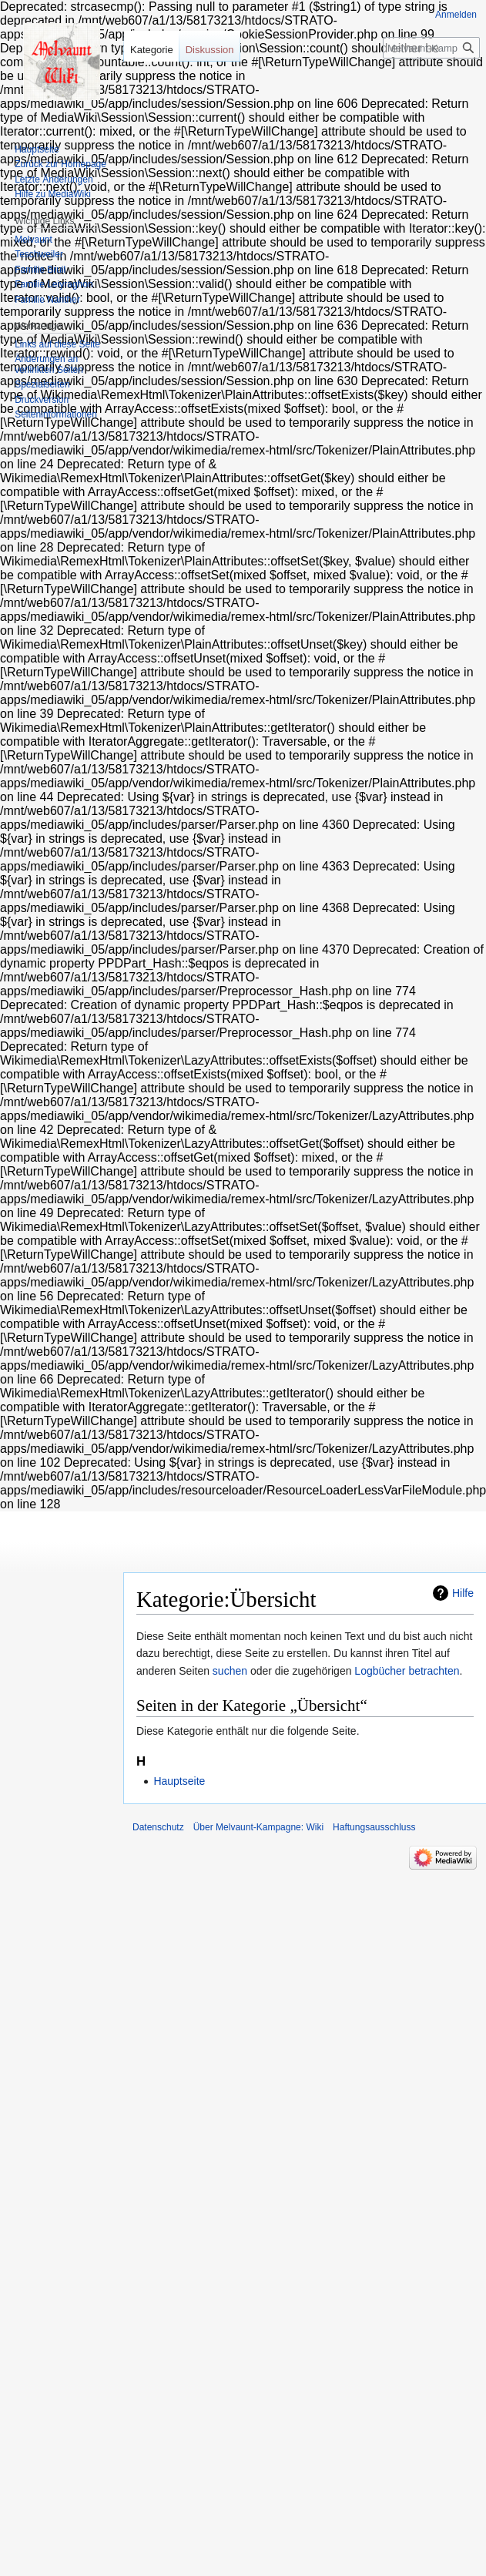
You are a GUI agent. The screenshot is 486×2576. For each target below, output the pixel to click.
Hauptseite (179, 1781)
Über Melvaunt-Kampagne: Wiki (258, 1827)
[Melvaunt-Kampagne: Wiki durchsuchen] (431, 48)
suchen (230, 1671)
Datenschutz (158, 1827)
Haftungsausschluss (374, 1827)
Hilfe (463, 1593)
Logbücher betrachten (406, 1671)
